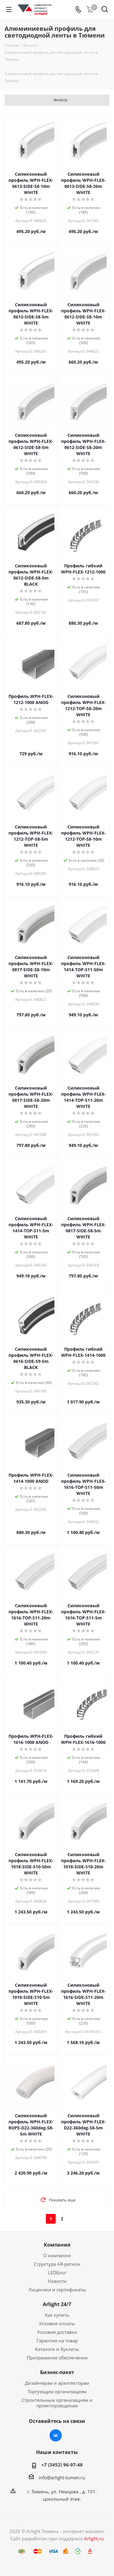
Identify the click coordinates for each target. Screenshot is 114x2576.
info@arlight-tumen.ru (62, 2477)
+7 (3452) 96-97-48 (62, 2465)
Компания (57, 2244)
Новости (57, 2281)
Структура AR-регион (57, 2264)
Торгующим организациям (57, 2391)
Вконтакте (56, 2435)
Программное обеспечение (57, 2358)
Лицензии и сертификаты (57, 2290)
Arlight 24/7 (57, 2304)
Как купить (57, 2315)
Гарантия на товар (57, 2340)
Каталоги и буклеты (57, 2349)
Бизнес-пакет (57, 2372)
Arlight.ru (94, 2538)
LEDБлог (57, 2272)
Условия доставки (57, 2332)
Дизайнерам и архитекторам (57, 2383)
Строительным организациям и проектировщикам (57, 2403)
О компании (57, 2255)
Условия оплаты (57, 2323)
